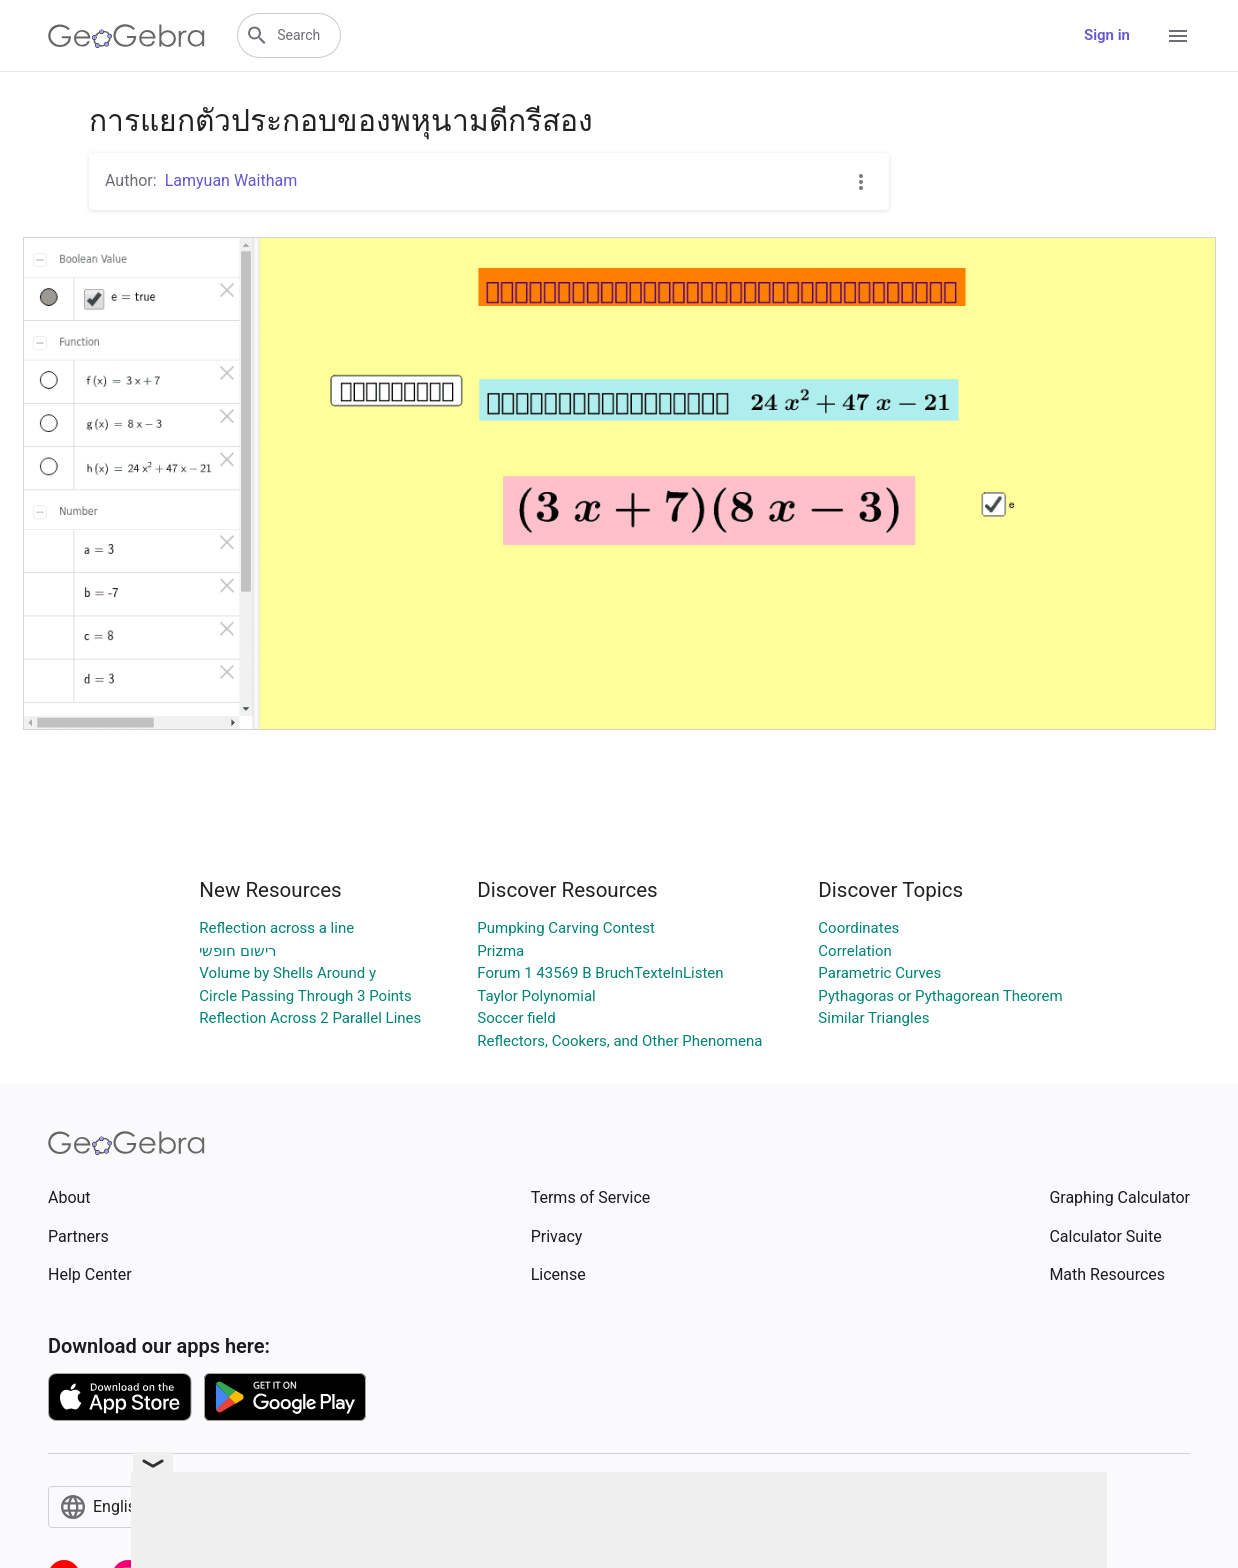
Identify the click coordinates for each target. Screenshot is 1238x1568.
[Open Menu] (1178, 36)
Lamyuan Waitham (231, 180)
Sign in (1107, 35)
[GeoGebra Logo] (126, 36)
